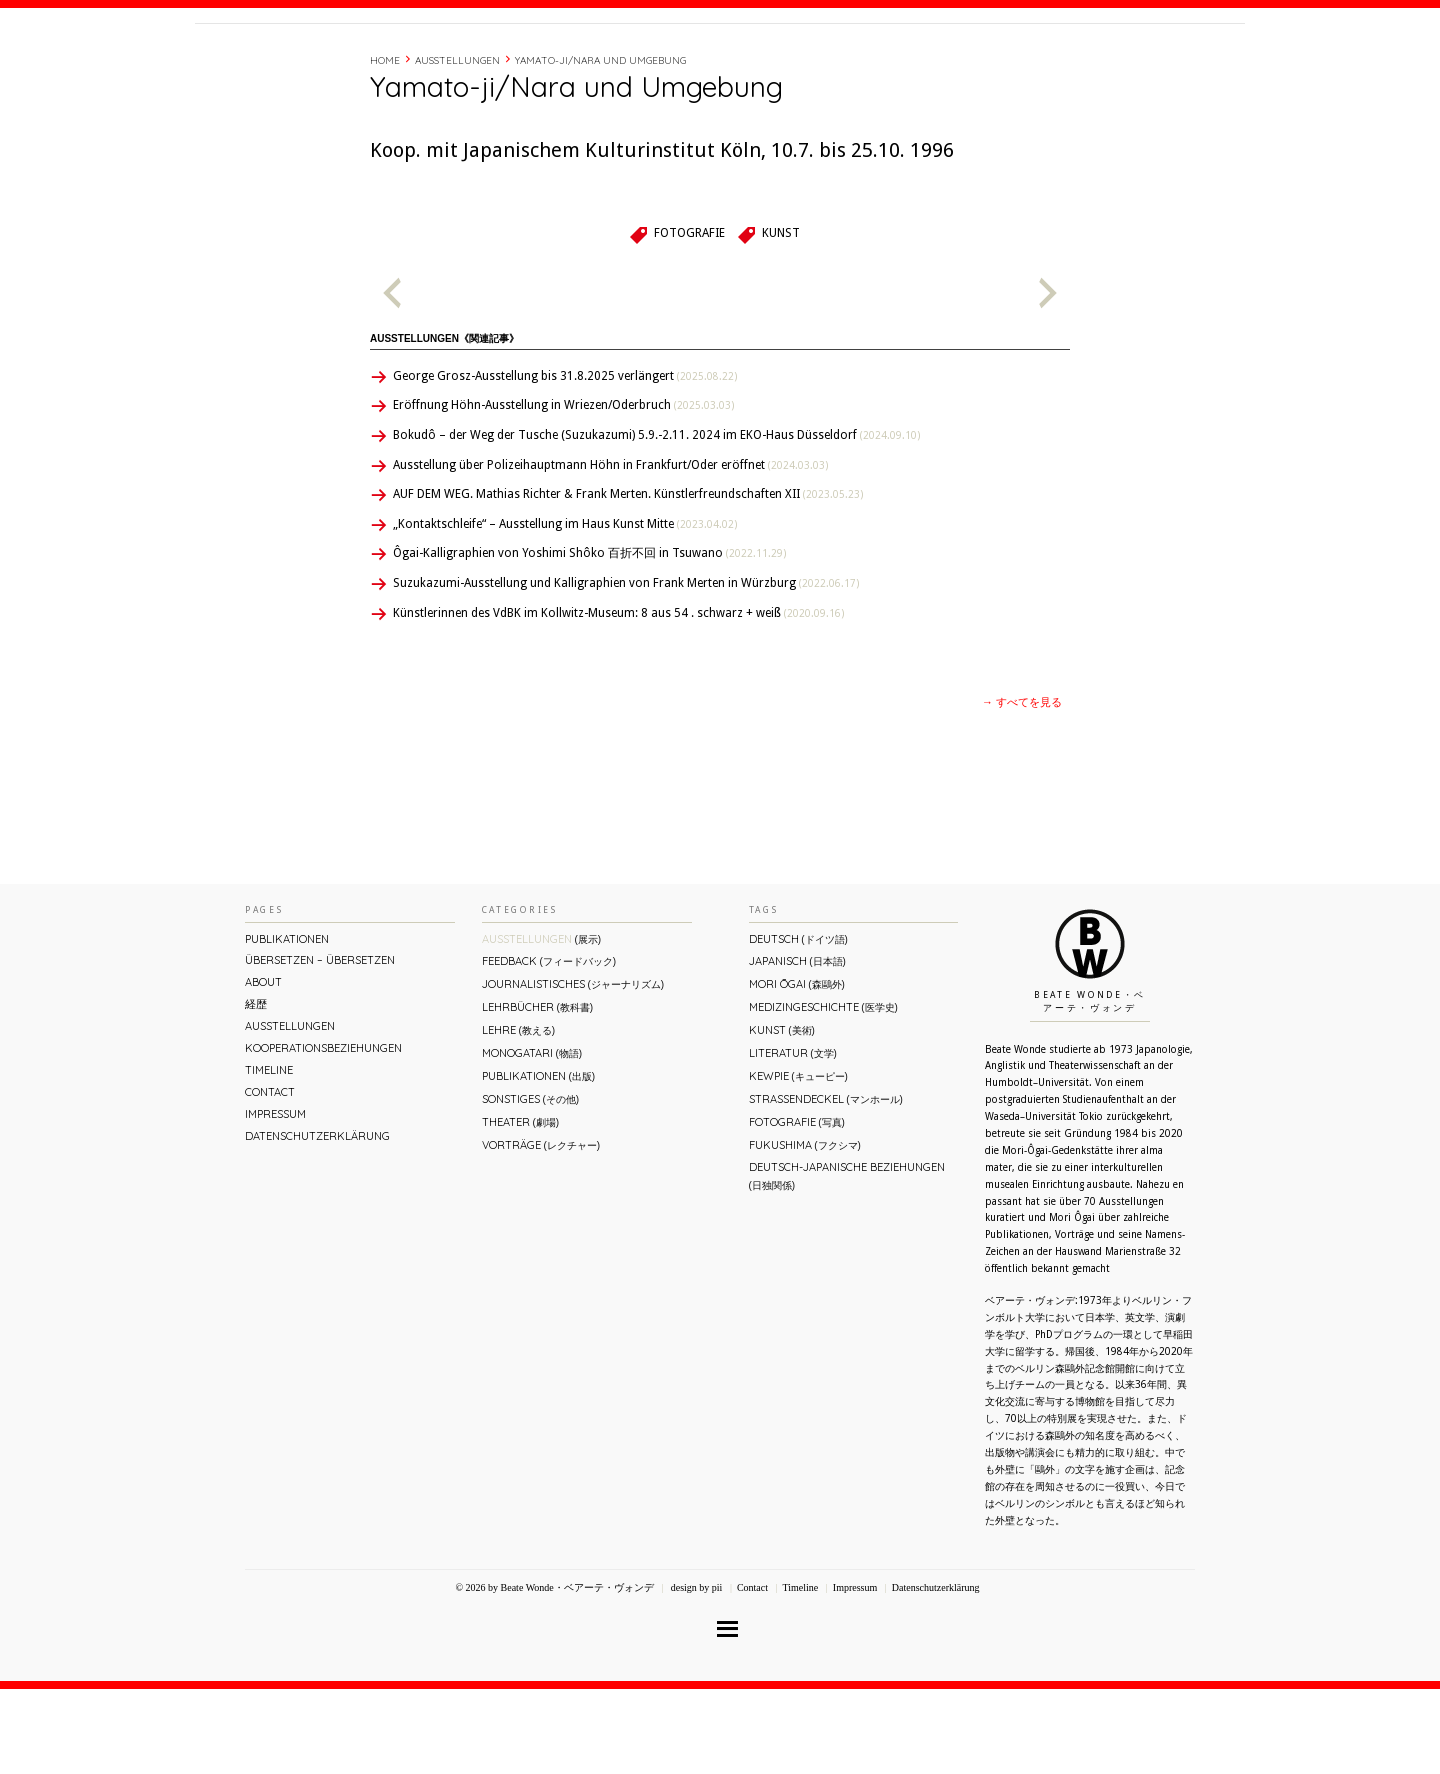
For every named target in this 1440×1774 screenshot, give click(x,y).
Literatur (793, 1138)
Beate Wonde (323, 67)
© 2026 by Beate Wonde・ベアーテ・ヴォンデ (554, 1672)
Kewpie (798, 1161)
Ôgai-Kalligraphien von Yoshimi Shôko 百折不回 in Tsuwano (589, 638)
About (923, 63)
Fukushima (805, 1230)
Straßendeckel (826, 1184)
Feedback (549, 1046)
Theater (520, 1207)
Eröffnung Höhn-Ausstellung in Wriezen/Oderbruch (563, 490)
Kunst (781, 318)
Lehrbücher (537, 1092)
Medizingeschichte (823, 1092)
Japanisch (797, 1046)
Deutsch (798, 1024)
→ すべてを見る (1022, 787)
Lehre (518, 1115)
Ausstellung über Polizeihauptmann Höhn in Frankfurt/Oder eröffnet (610, 550)
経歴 (972, 63)
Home (385, 145)
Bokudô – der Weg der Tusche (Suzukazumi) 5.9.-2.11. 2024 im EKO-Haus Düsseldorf (656, 520)
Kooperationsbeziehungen (323, 1133)
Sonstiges (530, 1184)
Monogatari (532, 1138)
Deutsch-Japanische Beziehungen (847, 1260)
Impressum (275, 1199)
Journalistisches (573, 1069)
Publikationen (287, 1024)
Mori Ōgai (797, 1069)
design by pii (695, 1672)
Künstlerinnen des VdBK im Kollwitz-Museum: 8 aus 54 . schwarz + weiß (618, 698)
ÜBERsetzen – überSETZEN (320, 1045)
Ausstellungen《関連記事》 (444, 423)
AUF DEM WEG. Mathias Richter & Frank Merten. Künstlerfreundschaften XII (628, 579)
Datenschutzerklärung (317, 1221)
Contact (1092, 63)
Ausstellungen (457, 145)
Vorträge (541, 1230)
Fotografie (689, 318)
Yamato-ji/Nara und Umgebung (600, 145)
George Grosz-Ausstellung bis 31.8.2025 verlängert (565, 461)
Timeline (1025, 63)
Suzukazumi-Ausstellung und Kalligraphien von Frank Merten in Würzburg (626, 668)
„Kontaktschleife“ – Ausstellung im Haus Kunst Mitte (565, 609)
